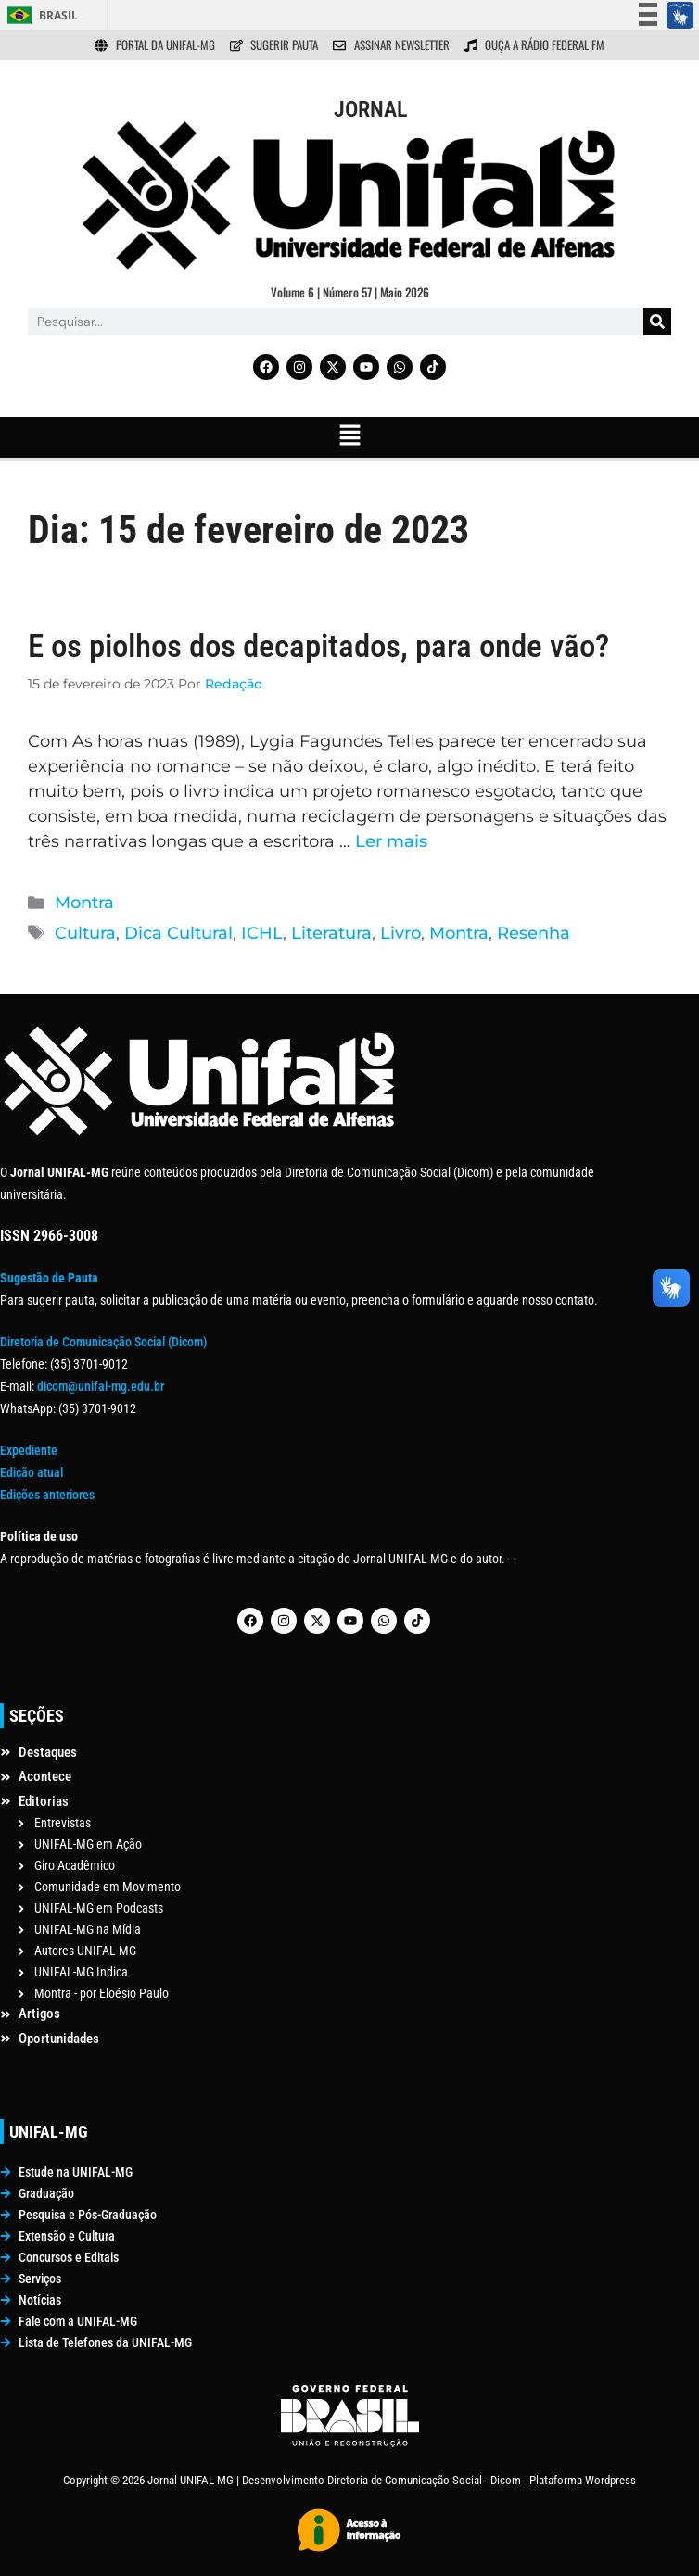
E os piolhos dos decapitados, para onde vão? (318, 646)
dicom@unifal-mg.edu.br (100, 1386)
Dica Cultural (178, 933)
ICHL (262, 933)
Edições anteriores (47, 1494)
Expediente (28, 1450)
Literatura (331, 933)
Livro (400, 933)
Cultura (85, 933)
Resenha (533, 933)
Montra (84, 902)
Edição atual (31, 1472)
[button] (349, 437)
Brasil (58, 15)
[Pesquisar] (657, 321)
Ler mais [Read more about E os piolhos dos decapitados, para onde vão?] (391, 841)
